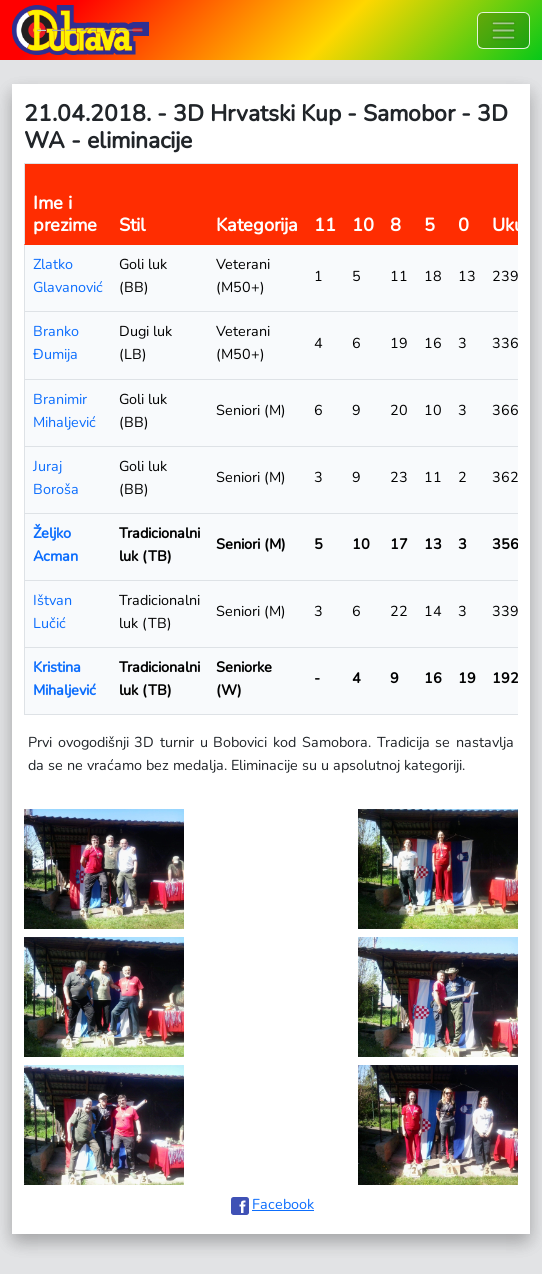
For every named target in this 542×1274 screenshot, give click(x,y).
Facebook (283, 1204)
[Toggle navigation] (503, 30)
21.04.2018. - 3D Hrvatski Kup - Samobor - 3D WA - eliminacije (266, 127)
